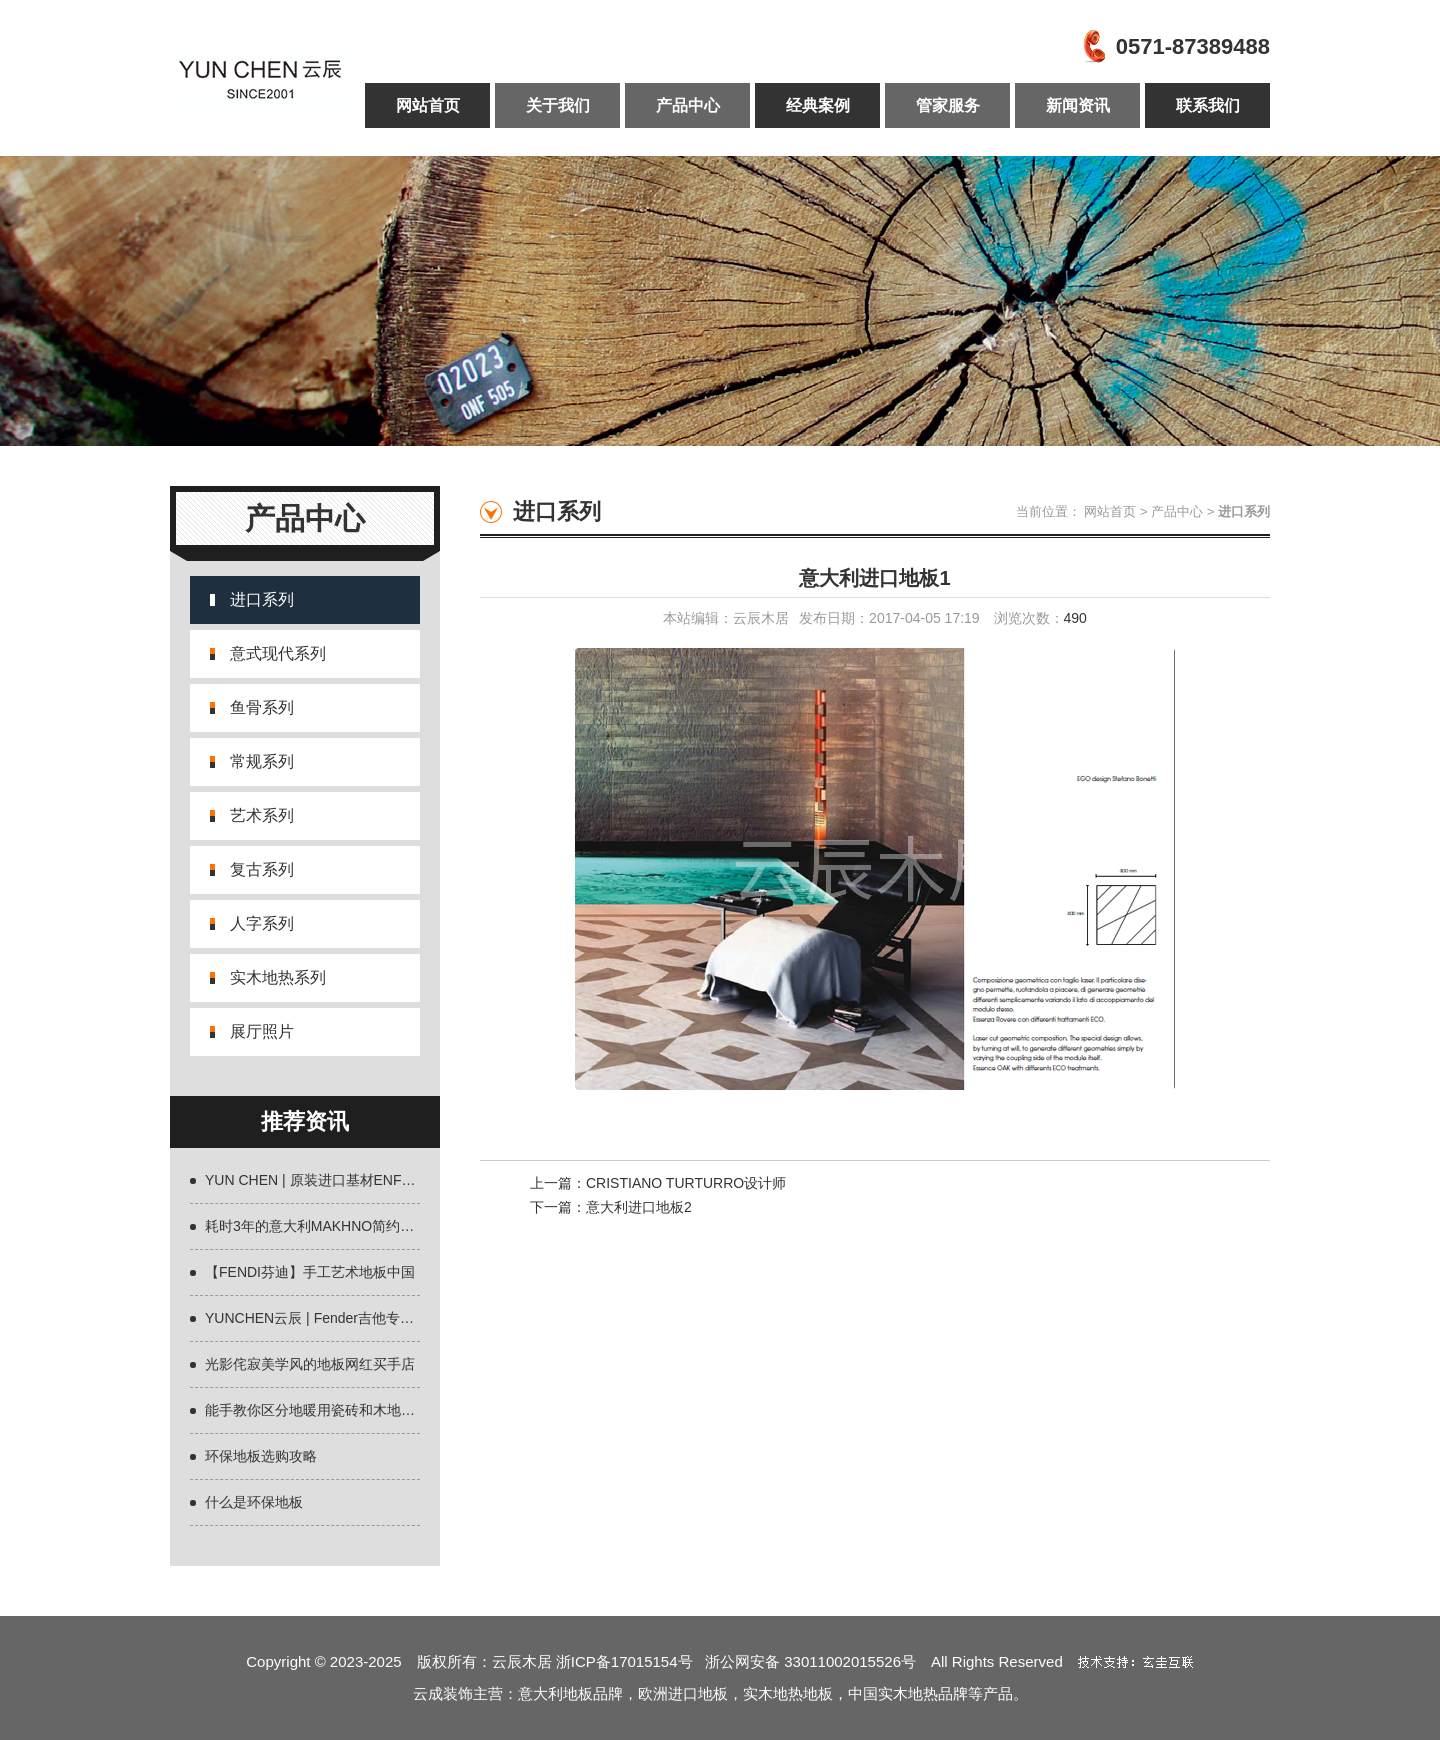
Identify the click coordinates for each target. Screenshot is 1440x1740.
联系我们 (1208, 105)
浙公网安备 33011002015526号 (810, 1661)
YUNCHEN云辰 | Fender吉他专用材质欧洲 (337, 1318)
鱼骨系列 (262, 707)
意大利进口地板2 (639, 1207)
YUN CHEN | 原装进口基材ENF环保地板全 (338, 1180)
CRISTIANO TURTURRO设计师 (686, 1183)
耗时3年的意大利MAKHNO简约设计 (316, 1226)
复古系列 (262, 869)
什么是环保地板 (254, 1502)
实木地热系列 (278, 977)
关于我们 (558, 105)
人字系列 (262, 923)
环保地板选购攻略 (261, 1456)
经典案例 (818, 105)
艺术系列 (262, 815)
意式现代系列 (278, 653)
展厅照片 (262, 1031)
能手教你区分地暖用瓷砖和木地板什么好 (331, 1410)
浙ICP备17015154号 (630, 1661)
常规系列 (262, 761)
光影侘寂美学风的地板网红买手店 (310, 1364)
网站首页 (428, 105)
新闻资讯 (1078, 105)
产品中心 (688, 105)
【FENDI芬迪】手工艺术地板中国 (310, 1272)
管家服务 (948, 105)
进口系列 (262, 599)
